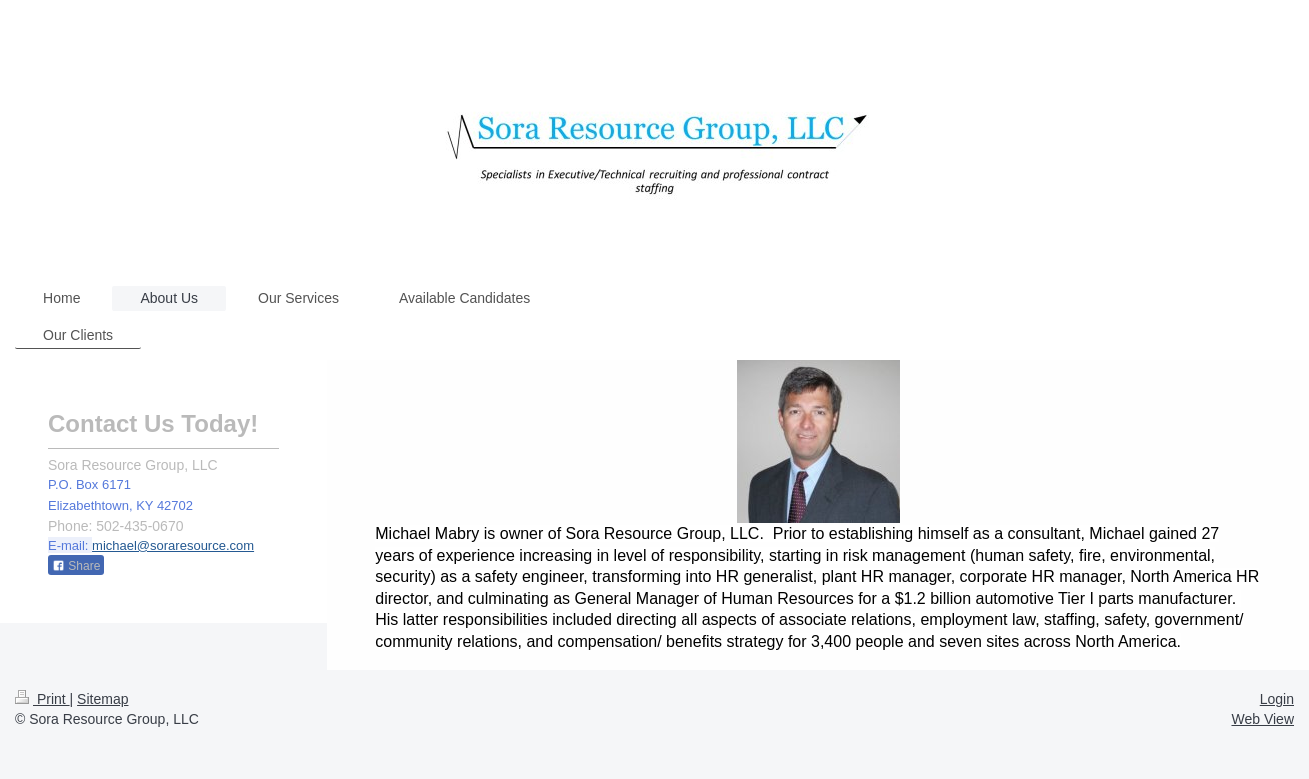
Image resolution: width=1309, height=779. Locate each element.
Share (76, 566)
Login (1277, 699)
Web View (1262, 719)
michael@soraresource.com (173, 545)
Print (42, 699)
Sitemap (102, 699)
